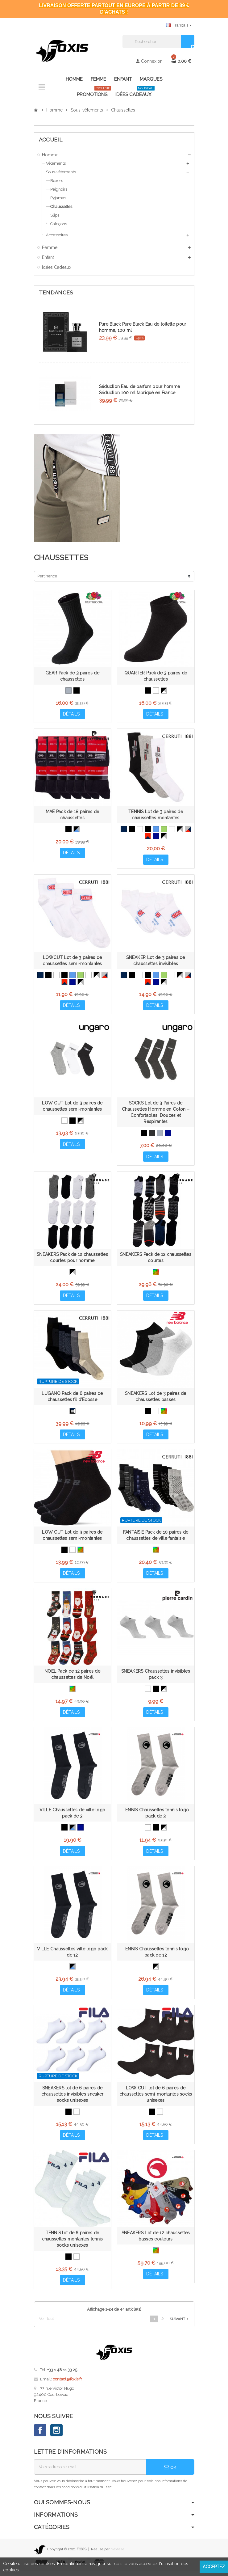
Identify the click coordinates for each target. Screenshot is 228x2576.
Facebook (40, 2435)
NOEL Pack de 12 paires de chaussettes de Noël (72, 1677)
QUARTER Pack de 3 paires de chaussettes (155, 676)
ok (170, 2472)
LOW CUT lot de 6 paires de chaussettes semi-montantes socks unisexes (155, 2098)
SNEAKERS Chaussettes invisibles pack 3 (155, 1677)
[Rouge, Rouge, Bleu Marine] (148, 837)
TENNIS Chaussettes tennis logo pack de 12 (155, 1956)
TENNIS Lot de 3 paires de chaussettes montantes (155, 815)
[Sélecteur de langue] (178, 25)
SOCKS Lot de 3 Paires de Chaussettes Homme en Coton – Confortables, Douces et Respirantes (155, 1113)
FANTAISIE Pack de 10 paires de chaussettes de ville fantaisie (155, 1537)
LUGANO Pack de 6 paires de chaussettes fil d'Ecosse (72, 1398)
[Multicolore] (156, 1274)
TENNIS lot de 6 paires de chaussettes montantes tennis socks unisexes (72, 2244)
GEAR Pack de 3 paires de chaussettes (72, 676)
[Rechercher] (158, 41)
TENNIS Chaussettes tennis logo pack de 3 (155, 1816)
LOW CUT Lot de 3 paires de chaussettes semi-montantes (72, 1107)
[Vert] (164, 830)
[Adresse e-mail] (90, 2472)
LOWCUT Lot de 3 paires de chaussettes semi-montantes (72, 961)
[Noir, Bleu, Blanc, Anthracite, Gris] (72, 1413)
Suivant (179, 2324)
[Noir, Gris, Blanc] (164, 690)
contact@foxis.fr (67, 2384)
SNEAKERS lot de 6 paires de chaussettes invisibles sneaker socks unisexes (72, 2098)
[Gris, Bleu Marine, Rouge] (188, 830)
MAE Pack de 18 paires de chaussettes (72, 815)
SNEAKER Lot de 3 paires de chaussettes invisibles (155, 961)
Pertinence (47, 576)
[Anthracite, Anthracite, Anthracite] (152, 1134)
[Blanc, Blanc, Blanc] (140, 830)
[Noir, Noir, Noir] (148, 830)
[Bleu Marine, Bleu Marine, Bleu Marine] (156, 837)
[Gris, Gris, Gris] (160, 1134)
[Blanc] (156, 690)
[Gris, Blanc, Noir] (164, 837)
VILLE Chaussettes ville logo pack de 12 (72, 1956)
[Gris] (68, 690)
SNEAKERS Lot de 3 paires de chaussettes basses (155, 1398)
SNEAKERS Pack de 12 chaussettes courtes (155, 1259)
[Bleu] (156, 830)
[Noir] (76, 690)
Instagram (56, 2435)
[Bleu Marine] (124, 830)
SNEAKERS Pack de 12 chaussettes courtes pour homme (72, 1259)
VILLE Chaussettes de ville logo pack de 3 (72, 1816)
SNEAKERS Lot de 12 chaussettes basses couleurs (156, 2240)
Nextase (117, 2554)
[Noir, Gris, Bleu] (76, 830)
